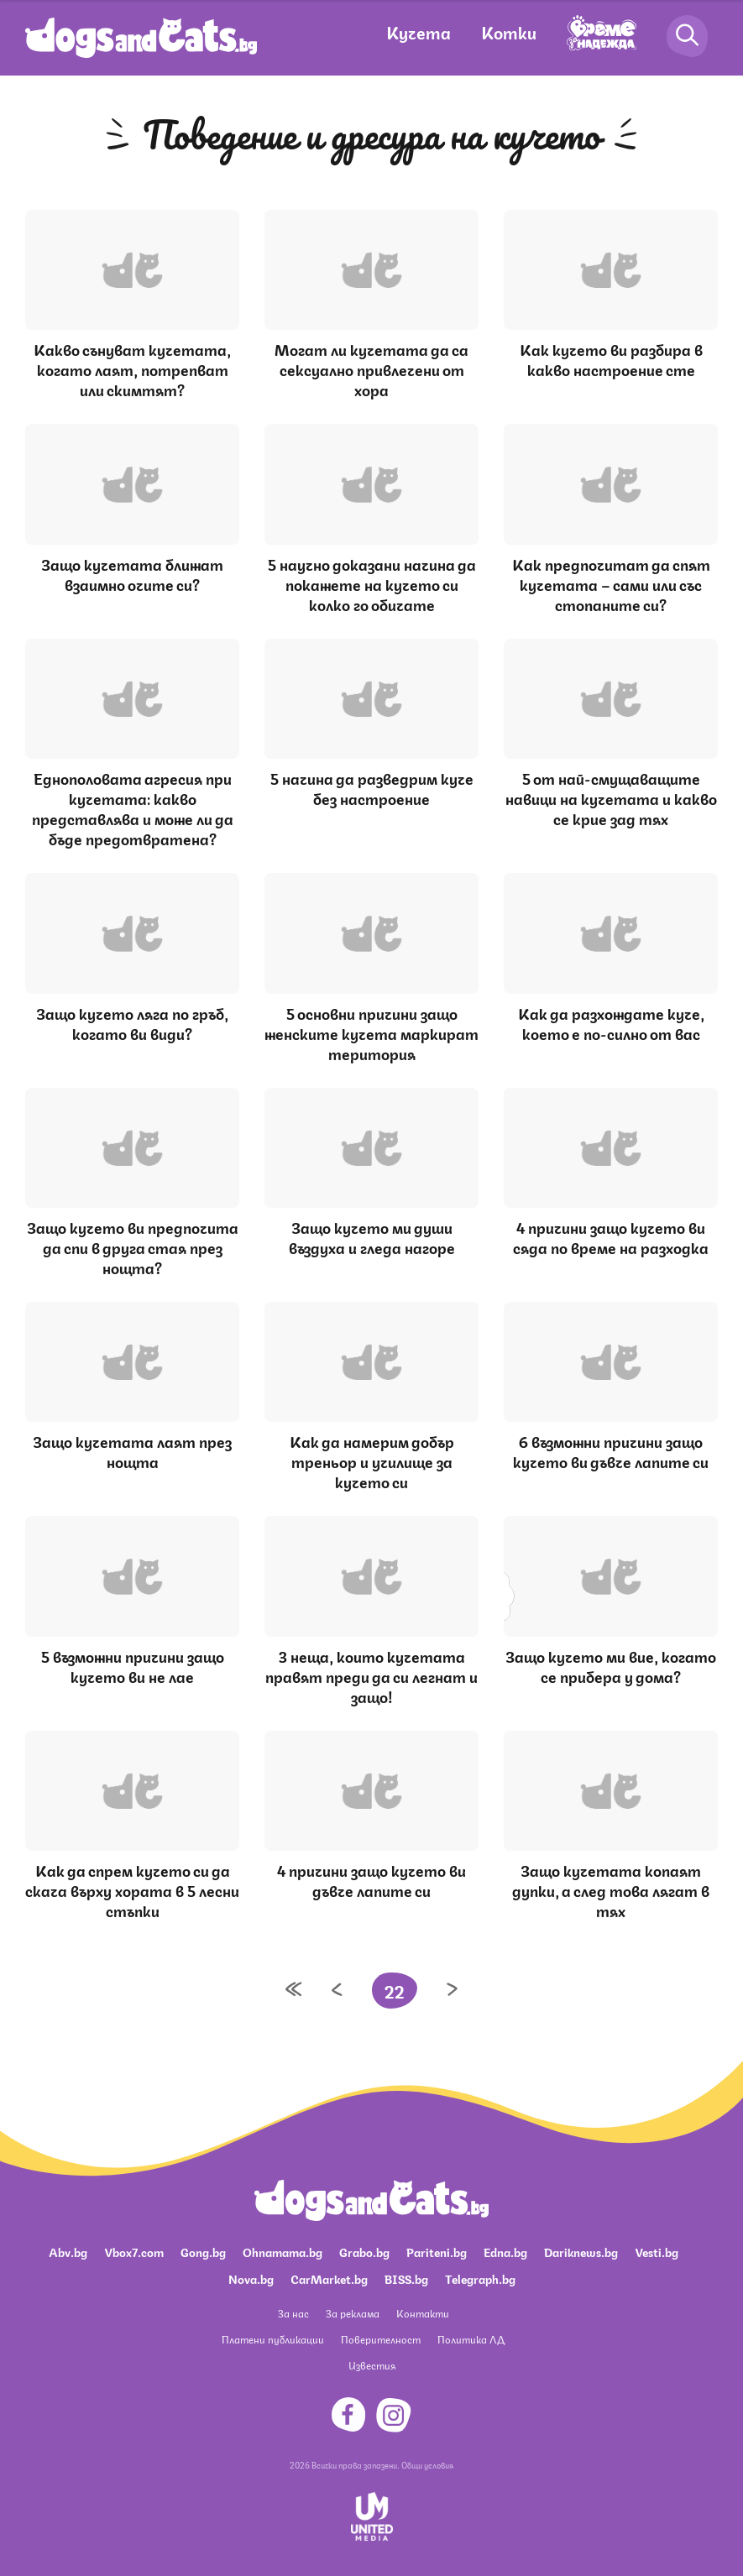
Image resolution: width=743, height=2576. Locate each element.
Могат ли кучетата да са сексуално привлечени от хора (371, 368)
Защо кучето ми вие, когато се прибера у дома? (610, 1665)
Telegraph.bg (480, 2278)
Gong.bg (203, 2251)
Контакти (422, 2313)
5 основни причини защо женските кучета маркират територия (371, 1032)
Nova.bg (251, 2278)
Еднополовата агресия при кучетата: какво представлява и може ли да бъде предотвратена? (132, 807)
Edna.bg (505, 2251)
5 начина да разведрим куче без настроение (372, 787)
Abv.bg (68, 2251)
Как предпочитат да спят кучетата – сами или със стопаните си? (611, 583)
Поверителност (381, 2339)
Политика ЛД (471, 2339)
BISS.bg (406, 2278)
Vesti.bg (656, 2251)
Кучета (418, 31)
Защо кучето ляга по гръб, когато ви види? (132, 1022)
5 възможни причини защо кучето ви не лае (132, 1665)
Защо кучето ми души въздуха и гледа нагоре (372, 1236)
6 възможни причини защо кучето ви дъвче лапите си (611, 1450)
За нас (293, 2313)
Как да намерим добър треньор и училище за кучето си (372, 1460)
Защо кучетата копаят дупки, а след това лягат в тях (610, 1889)
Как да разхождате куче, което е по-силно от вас (611, 1022)
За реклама (352, 2313)
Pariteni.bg (436, 2251)
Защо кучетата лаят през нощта (132, 1450)
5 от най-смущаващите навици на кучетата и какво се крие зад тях (611, 797)
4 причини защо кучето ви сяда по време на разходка (611, 1236)
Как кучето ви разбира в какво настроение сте (611, 358)
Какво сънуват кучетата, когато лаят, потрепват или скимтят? (132, 368)
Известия (371, 2365)
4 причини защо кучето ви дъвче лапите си (371, 1879)
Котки (508, 31)
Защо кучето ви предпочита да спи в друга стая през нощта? (132, 1246)
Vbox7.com (134, 2251)
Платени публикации (273, 2339)
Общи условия (427, 2464)
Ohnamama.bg (282, 2251)
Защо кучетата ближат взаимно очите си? (132, 573)
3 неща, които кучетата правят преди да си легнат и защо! (371, 1675)
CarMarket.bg (329, 2278)
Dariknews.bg (581, 2251)
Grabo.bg (364, 2251)
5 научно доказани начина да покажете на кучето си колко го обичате (372, 583)
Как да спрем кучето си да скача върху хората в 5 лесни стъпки (132, 1889)
